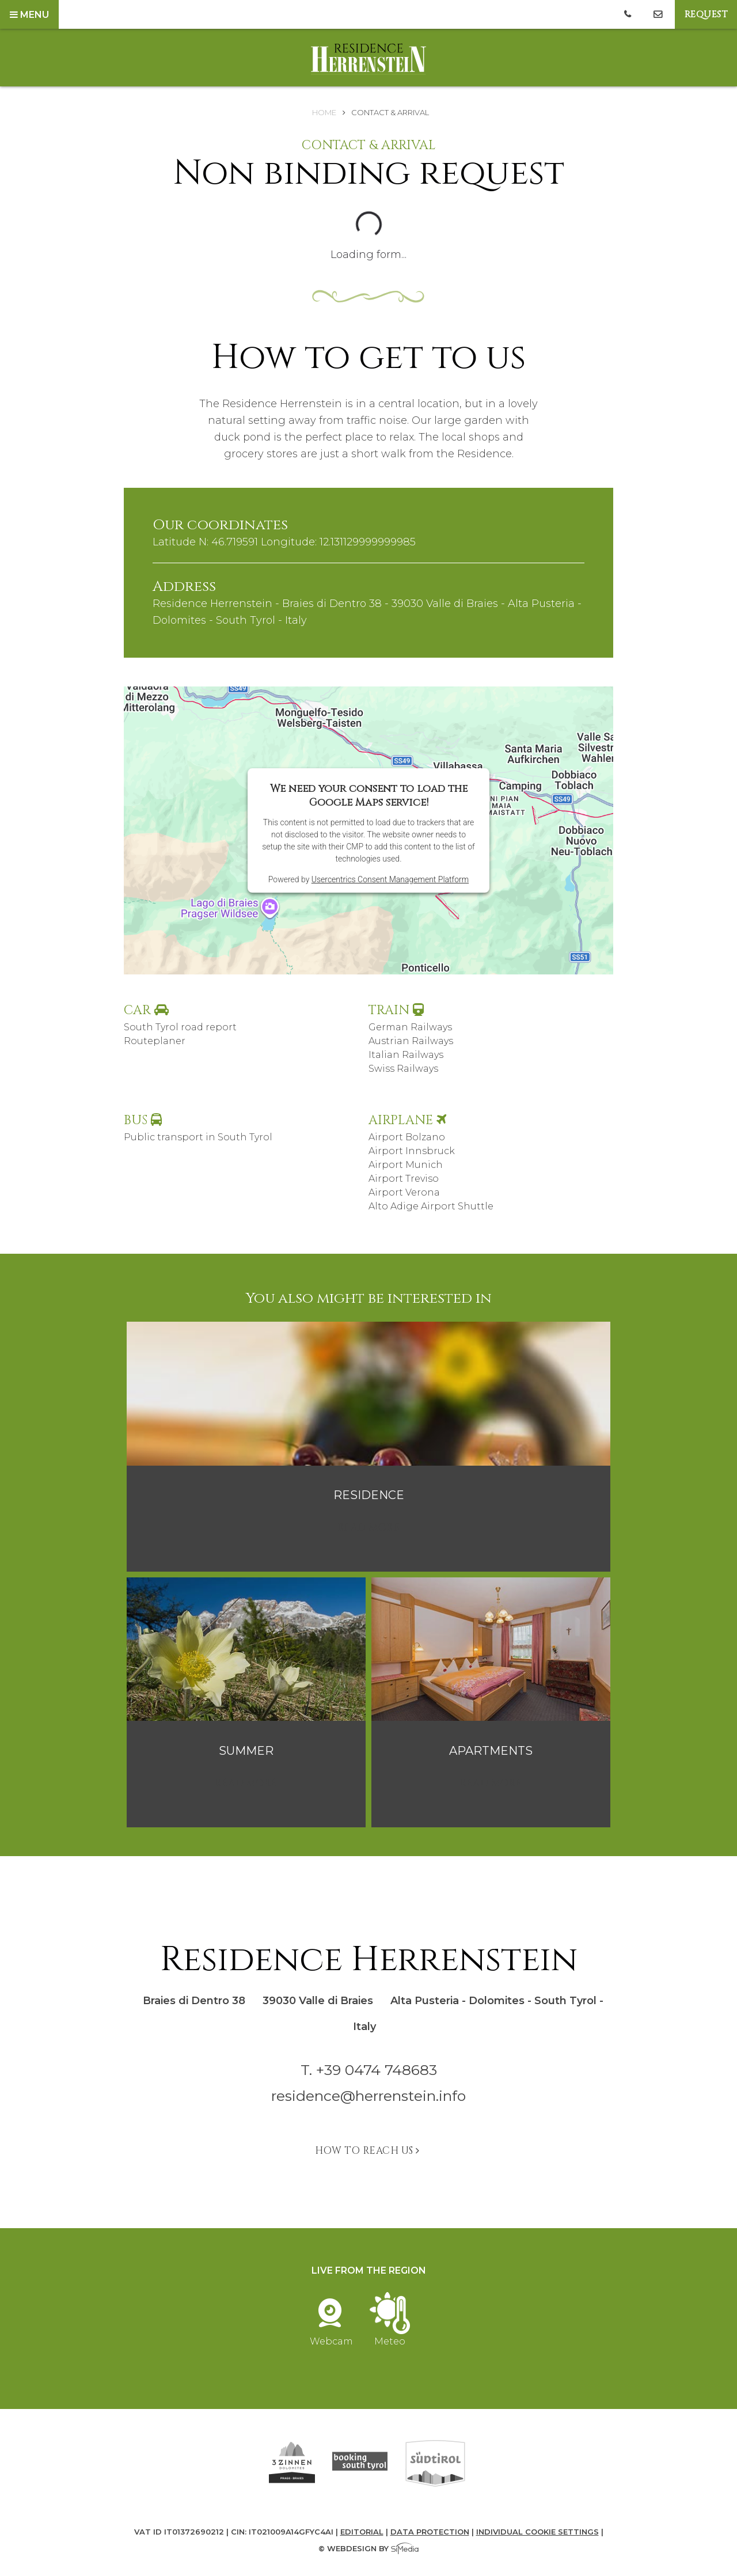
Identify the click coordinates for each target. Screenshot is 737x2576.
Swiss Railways (403, 1068)
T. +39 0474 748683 (369, 2069)
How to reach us (368, 2150)
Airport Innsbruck (411, 1150)
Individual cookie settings (537, 2531)
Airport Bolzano (406, 1137)
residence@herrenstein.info (368, 2095)
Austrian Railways (410, 1040)
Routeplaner (154, 1040)
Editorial (361, 2531)
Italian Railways (405, 1054)
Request (706, 14)
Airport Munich (405, 1164)
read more (368, 1527)
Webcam (331, 2336)
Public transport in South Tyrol (198, 1137)
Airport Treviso (403, 1178)
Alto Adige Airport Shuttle (430, 1206)
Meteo (390, 2336)
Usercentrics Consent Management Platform (390, 879)
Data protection (429, 2531)
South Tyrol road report (180, 1027)
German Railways (410, 1027)
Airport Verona (404, 1192)
